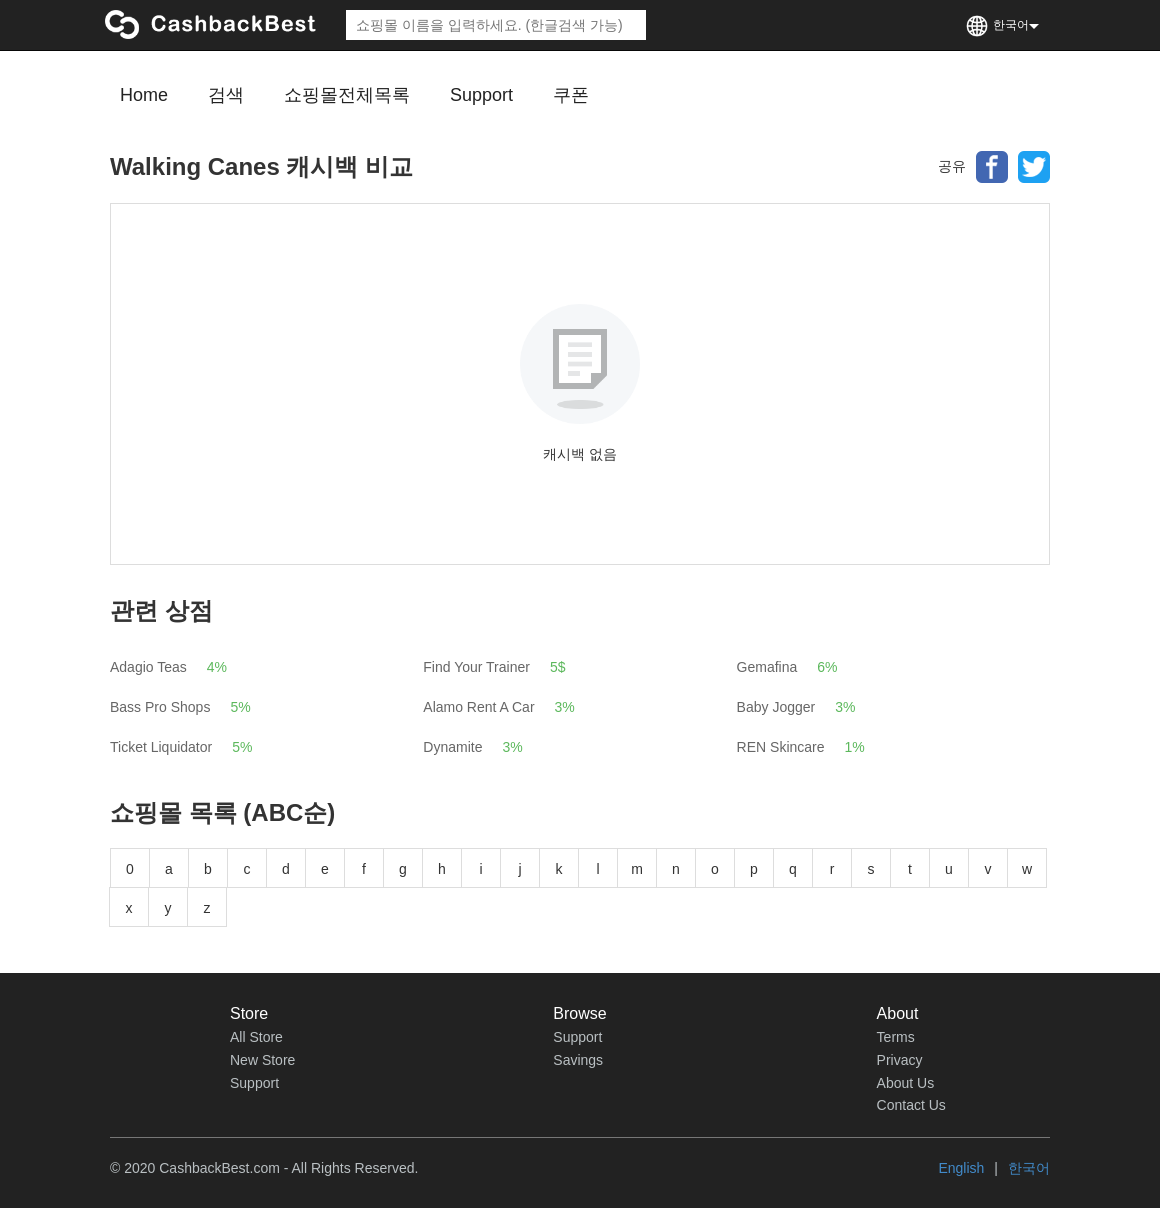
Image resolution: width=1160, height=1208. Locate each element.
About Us (906, 1083)
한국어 (1029, 1168)
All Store (256, 1037)
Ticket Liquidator (161, 747)
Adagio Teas (148, 667)
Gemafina (767, 667)
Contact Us (911, 1105)
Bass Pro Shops (160, 707)
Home (144, 95)
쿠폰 (571, 95)
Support (481, 95)
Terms (896, 1037)
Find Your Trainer (476, 667)
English (961, 1168)
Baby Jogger (776, 707)
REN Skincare (781, 747)
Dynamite (452, 747)
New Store (262, 1060)
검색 (226, 95)
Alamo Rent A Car (478, 707)
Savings (578, 1060)
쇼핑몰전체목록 (347, 95)
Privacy (900, 1060)
